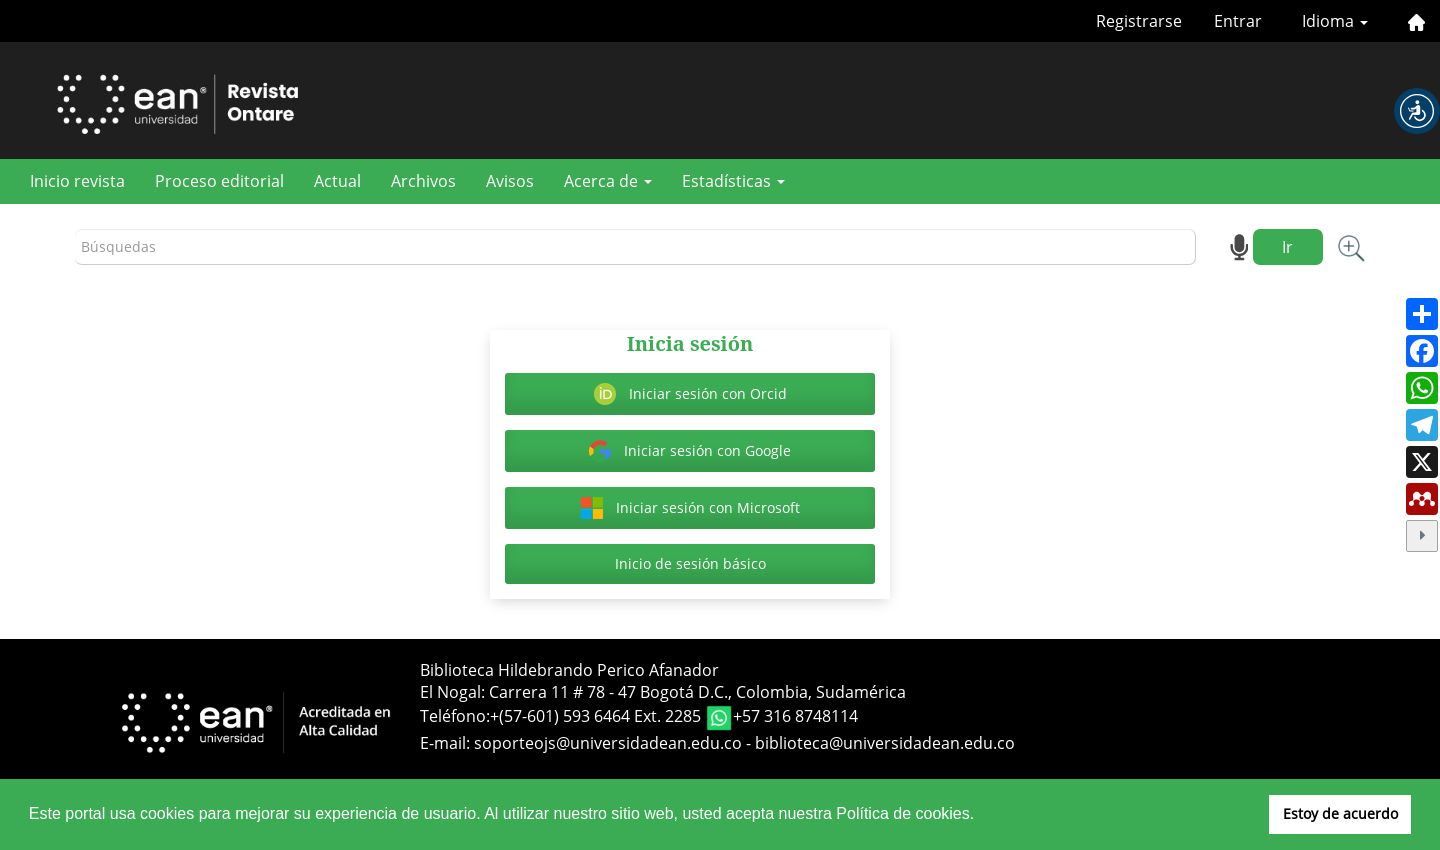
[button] (1417, 111)
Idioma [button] (1335, 21)
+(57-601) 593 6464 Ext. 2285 (597, 716)
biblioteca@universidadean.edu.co (885, 743)
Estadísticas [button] (733, 181)
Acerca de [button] (608, 181)
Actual (337, 181)
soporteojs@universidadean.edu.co (608, 743)
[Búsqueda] (635, 247)
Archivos (423, 181)
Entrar (1238, 21)
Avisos (510, 181)
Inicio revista (77, 181)
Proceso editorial (219, 181)
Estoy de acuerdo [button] (1340, 813)
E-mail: (447, 743)
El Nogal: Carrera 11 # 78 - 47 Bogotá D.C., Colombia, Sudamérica (663, 692)
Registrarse (1139, 21)
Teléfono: (455, 716)
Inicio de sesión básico (690, 563)
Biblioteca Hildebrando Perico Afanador (569, 670)
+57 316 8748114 (795, 716)
